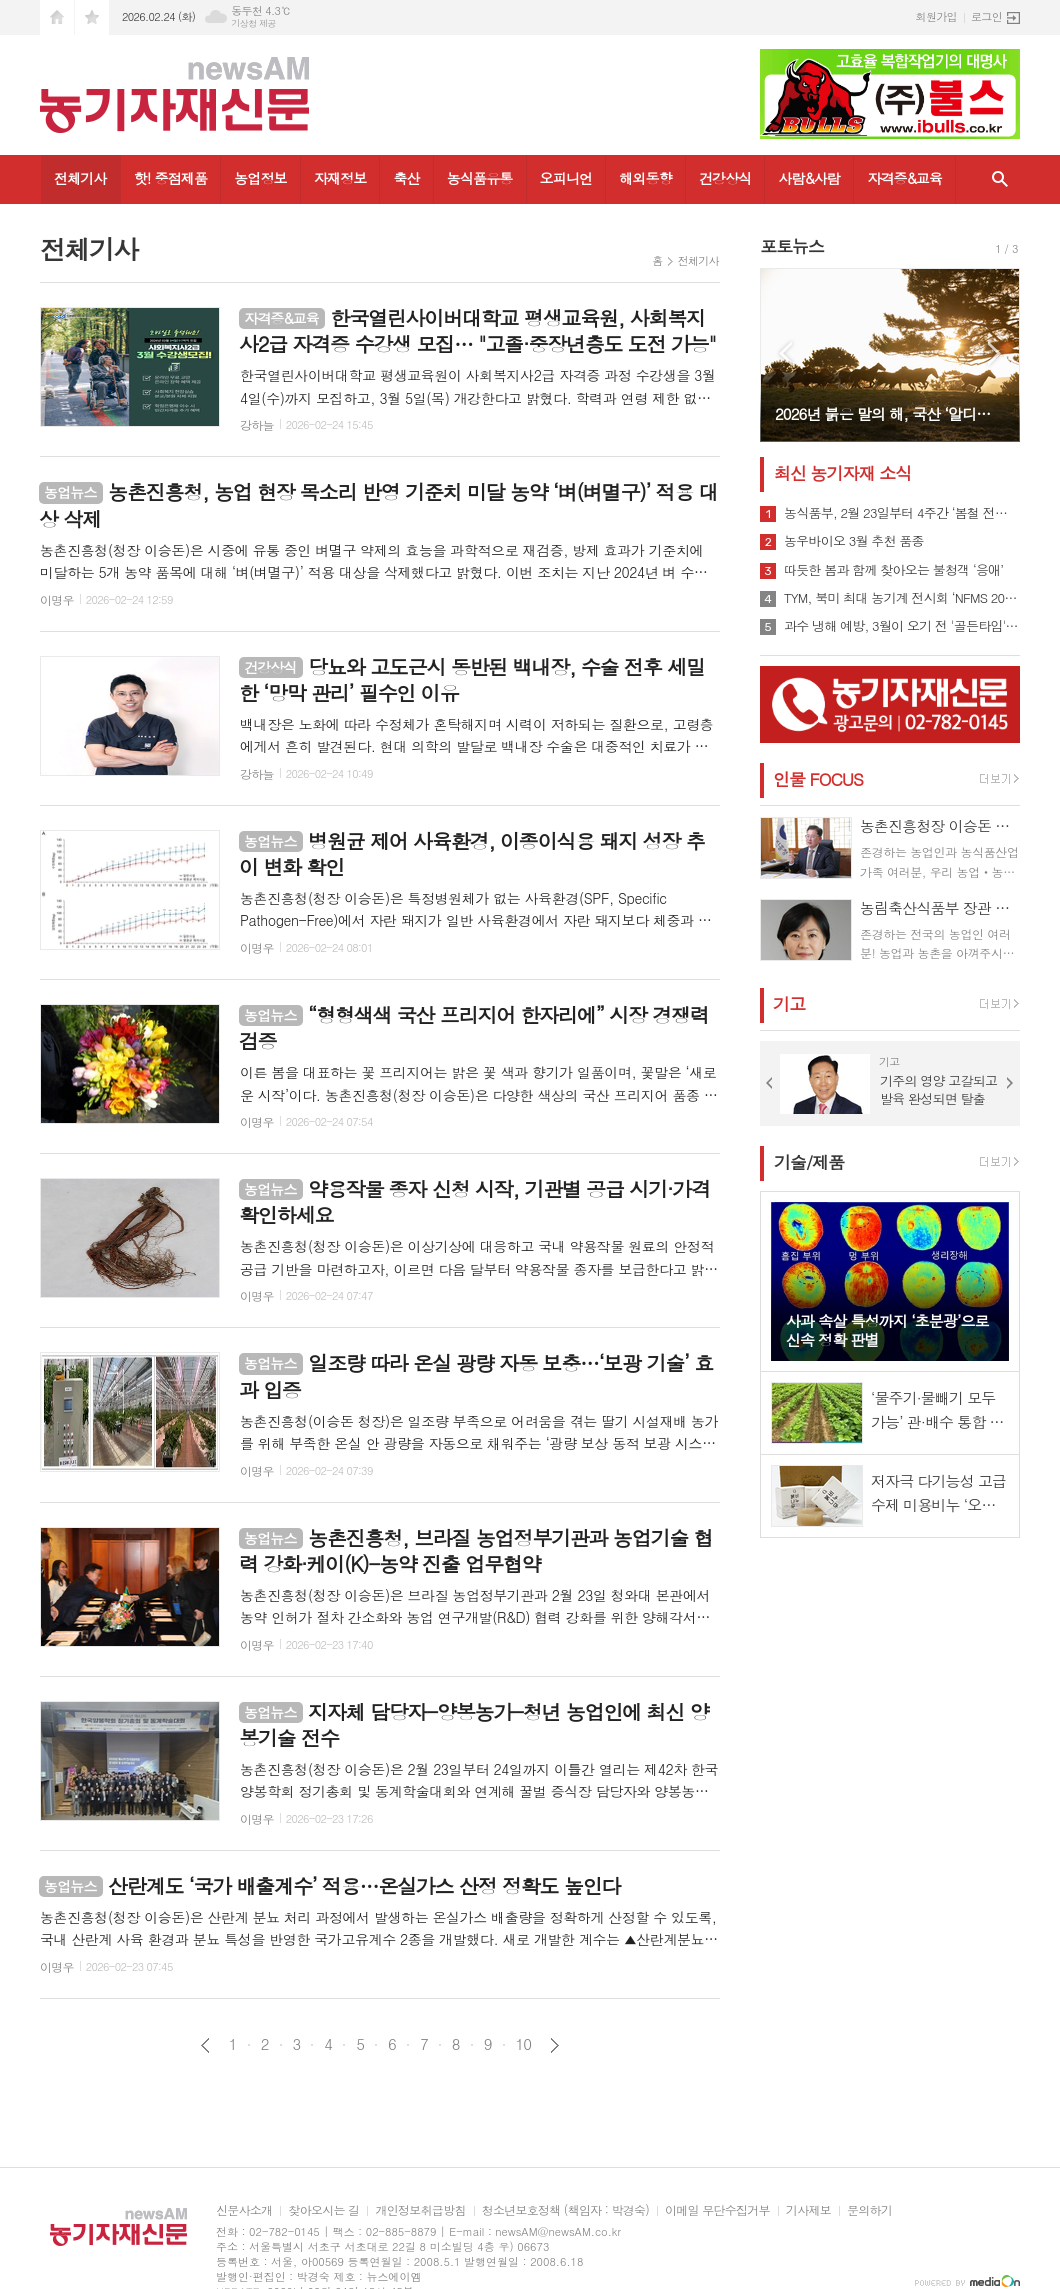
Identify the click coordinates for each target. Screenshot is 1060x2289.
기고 (789, 1004)
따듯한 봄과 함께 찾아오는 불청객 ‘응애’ (893, 570)
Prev (785, 353)
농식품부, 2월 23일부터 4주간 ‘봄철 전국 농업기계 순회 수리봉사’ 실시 (902, 513)
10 (524, 2044)
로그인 (986, 16)
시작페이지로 (57, 17)
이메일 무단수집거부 (717, 2210)
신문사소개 (244, 2210)
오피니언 (566, 178)
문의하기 (869, 2210)
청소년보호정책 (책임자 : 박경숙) (565, 2210)
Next (994, 353)
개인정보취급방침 (420, 2210)
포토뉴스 (792, 246)
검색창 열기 (1000, 179)
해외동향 (645, 178)
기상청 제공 (253, 23)
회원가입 (936, 16)
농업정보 (260, 178)
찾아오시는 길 (323, 2210)
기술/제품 (809, 1162)
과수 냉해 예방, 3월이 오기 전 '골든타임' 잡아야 (902, 626)
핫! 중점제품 (170, 178)
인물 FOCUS (818, 779)
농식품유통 (480, 178)
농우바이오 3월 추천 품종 (854, 541)
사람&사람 (809, 178)
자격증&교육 (904, 178)
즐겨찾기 (92, 17)
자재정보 (340, 178)
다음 (554, 2045)
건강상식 (725, 178)
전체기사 (80, 178)
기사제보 (808, 2210)
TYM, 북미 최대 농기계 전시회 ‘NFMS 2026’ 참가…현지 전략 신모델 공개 (902, 598)
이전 (205, 2045)
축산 (406, 178)
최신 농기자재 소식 (842, 473)
